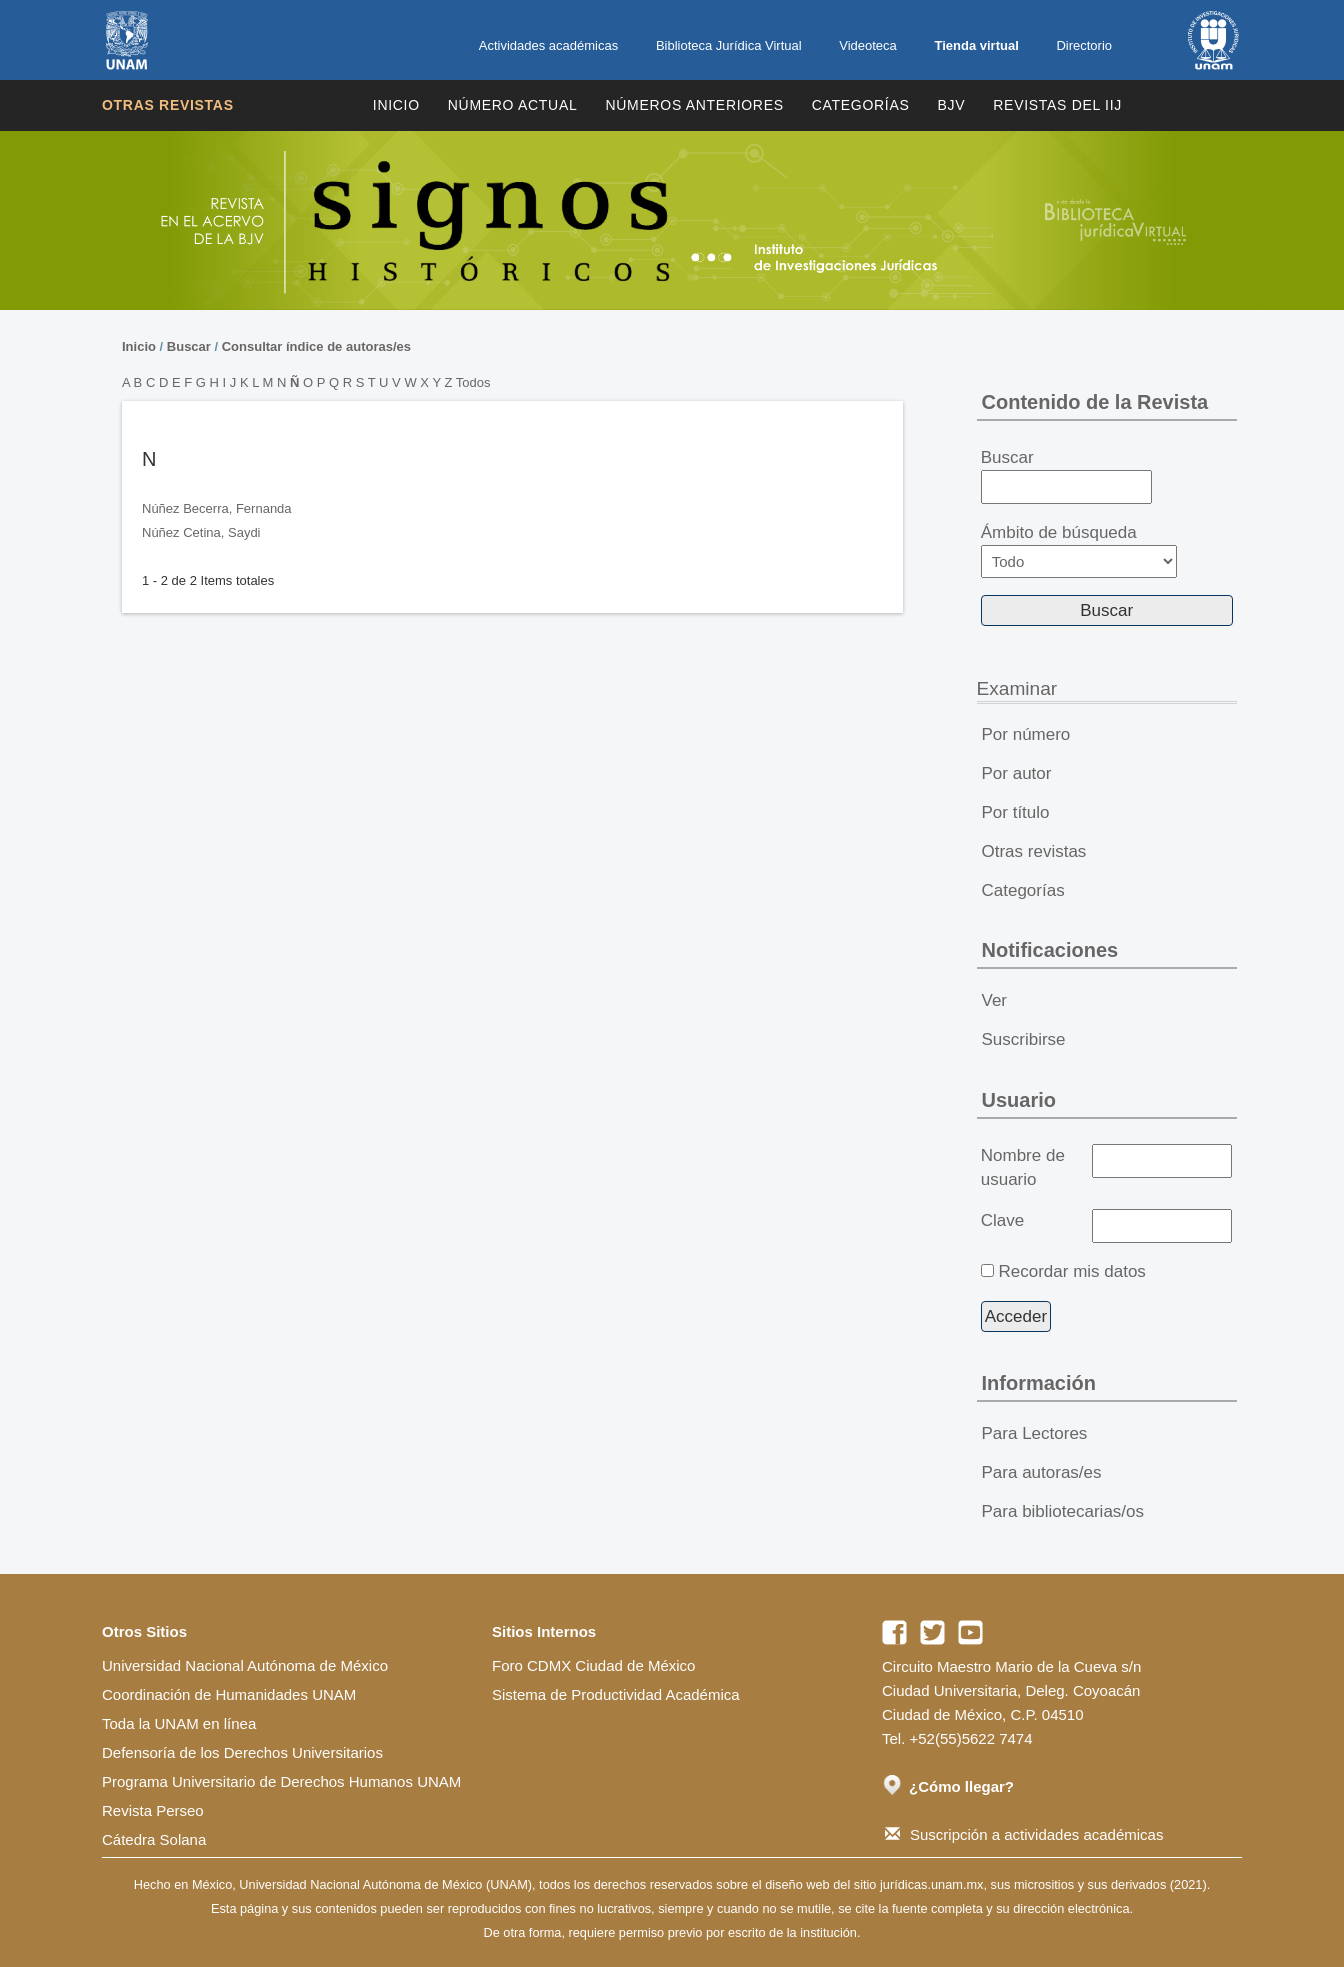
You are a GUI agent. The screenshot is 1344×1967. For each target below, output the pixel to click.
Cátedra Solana (154, 1839)
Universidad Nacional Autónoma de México (245, 1665)
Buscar (189, 346)
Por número (1026, 734)
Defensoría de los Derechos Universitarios (242, 1752)
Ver (995, 1000)
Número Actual (513, 105)
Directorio (1084, 45)
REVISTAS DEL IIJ (1057, 105)
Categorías (861, 105)
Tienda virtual (976, 45)
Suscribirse (1024, 1039)
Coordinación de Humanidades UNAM (229, 1694)
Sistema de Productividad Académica (616, 1694)
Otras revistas (168, 105)
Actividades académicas (548, 45)
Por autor (1017, 773)
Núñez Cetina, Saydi (201, 532)
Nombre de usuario (1023, 1167)
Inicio (396, 105)
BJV (952, 105)
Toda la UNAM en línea (179, 1723)
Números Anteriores (694, 105)
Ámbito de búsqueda (1079, 550)
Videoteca (868, 45)
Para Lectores (1035, 1433)
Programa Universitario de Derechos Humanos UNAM (281, 1781)
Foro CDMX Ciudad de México (593, 1665)
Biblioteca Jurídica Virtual (729, 45)
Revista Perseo (153, 1810)
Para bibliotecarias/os (1063, 1511)
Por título (1016, 812)
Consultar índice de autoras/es (316, 346)
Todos (473, 382)
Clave (1002, 1220)
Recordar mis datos (1071, 1271)
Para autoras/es (1042, 1472)
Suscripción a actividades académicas (1024, 1834)
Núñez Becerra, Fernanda (217, 508)
